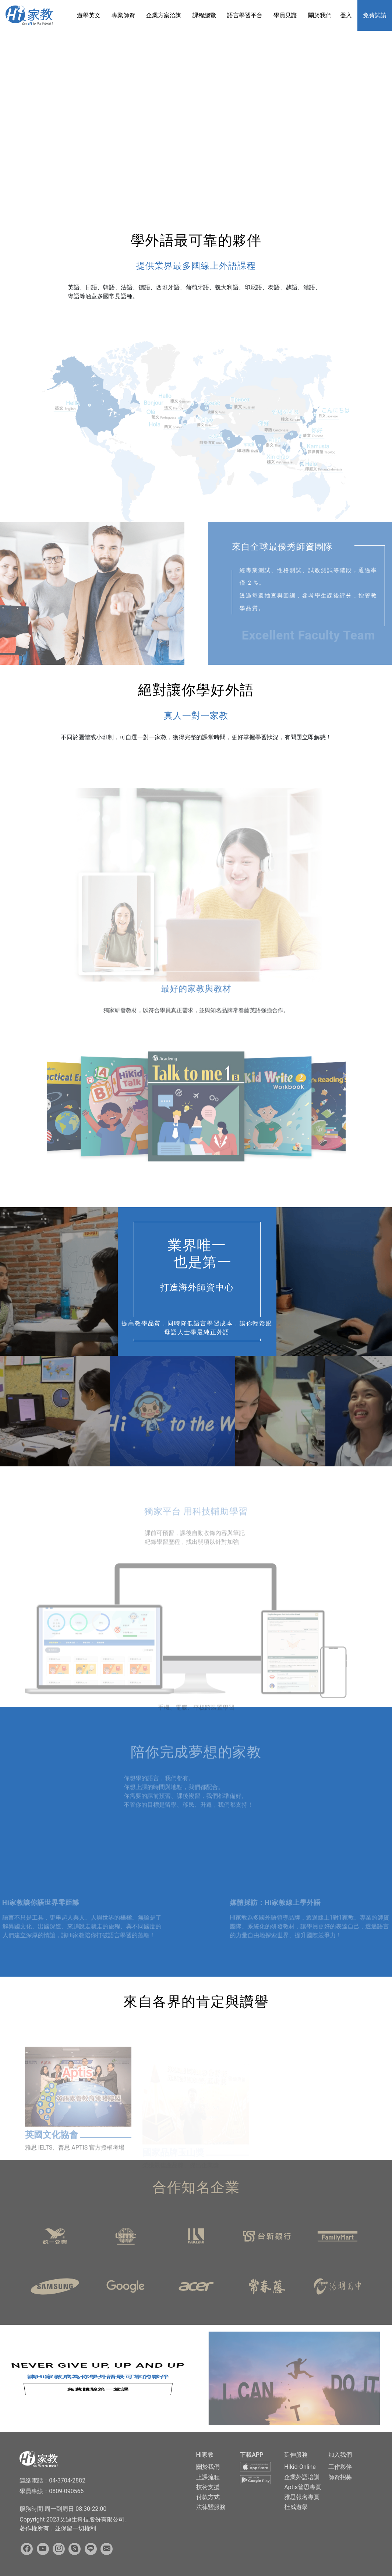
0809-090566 (66, 2491)
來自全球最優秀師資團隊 (307, 547)
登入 (346, 15)
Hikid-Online (300, 2466)
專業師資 (123, 15)
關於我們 (320, 15)
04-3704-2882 (67, 2480)
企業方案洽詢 (163, 15)
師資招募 (340, 2477)
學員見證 (285, 15)
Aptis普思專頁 (302, 2487)
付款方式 (208, 2497)
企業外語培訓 (301, 2477)
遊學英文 (88, 15)
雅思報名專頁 (301, 2497)
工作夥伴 (340, 2466)
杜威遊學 (296, 2506)
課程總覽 (204, 15)
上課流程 (208, 2477)
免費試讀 (374, 15)
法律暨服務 (211, 2506)
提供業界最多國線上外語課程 (196, 266)
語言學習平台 (244, 15)
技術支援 (208, 2487)
